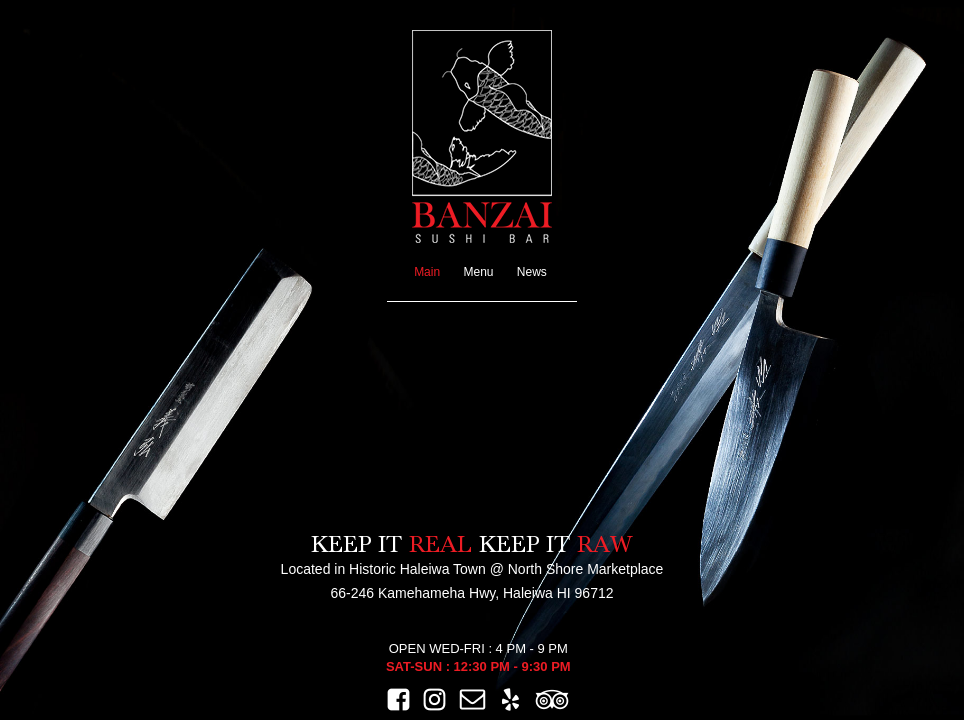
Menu (478, 272)
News (532, 272)
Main (427, 272)
